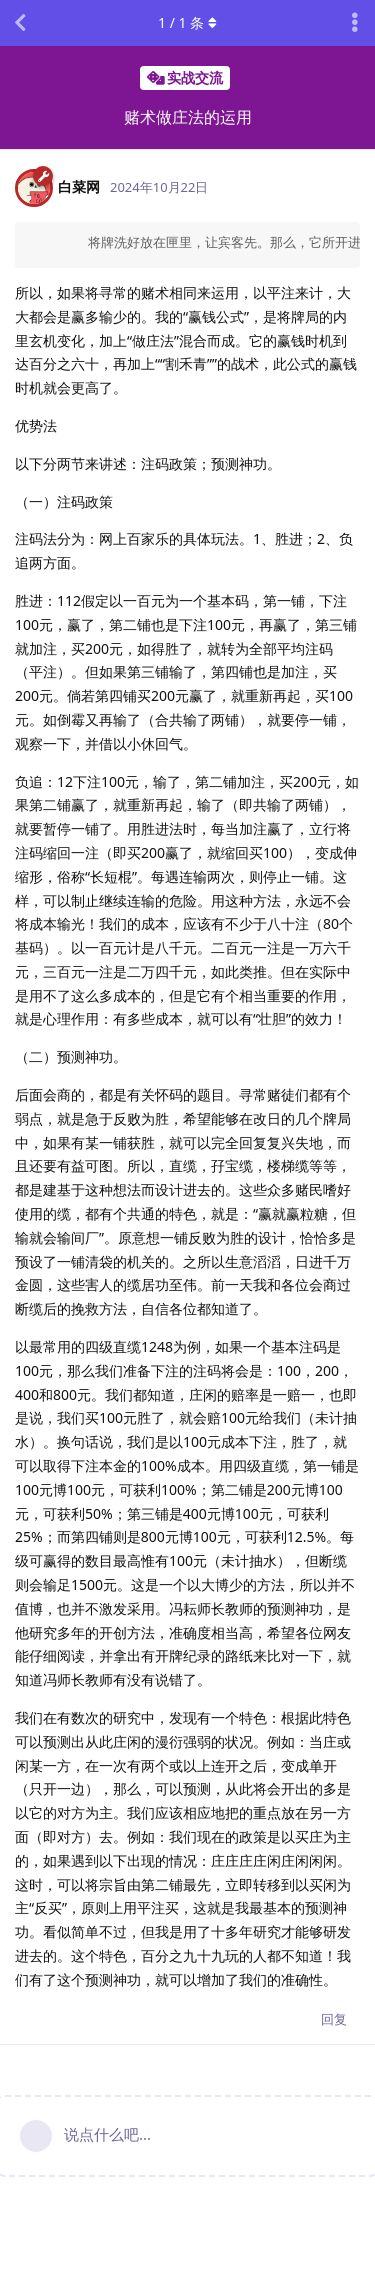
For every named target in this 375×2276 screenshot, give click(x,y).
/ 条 (187, 22)
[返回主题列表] (20, 23)
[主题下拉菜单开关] (355, 23)
